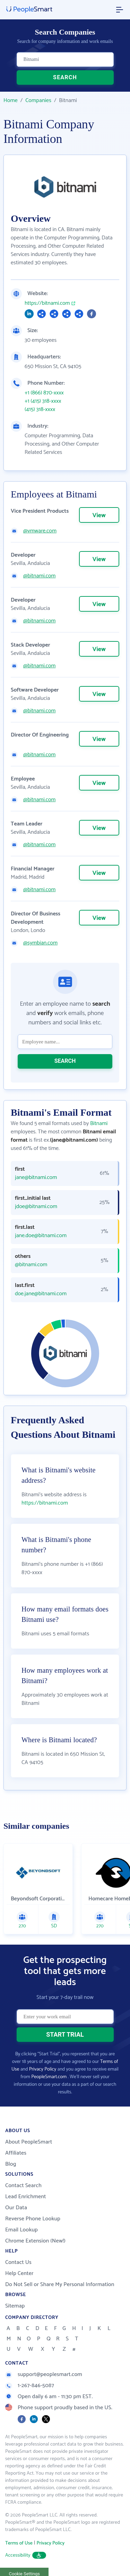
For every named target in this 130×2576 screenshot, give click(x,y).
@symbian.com (40, 943)
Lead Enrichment (25, 2196)
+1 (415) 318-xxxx (43, 401)
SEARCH (65, 77)
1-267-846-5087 (29, 2385)
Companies (38, 100)
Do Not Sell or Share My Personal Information (59, 2284)
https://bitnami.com (47, 303)
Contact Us (18, 2262)
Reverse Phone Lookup (32, 2218)
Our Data (16, 2207)
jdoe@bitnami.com (36, 1207)
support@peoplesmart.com (43, 2374)
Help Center (19, 2273)
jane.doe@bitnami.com (41, 1236)
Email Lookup (21, 2230)
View (99, 515)
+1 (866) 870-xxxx (44, 393)
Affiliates (15, 2153)
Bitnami (98, 1123)
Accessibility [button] (25, 2555)
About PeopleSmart (28, 2142)
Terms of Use (19, 2543)
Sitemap (15, 2306)
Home (10, 100)
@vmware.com (40, 531)
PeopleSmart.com (49, 2077)
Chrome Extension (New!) (35, 2241)
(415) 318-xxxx (40, 409)
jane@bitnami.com (36, 1177)
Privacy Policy (43, 2069)
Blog (10, 2164)
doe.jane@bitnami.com (41, 1294)
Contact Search (23, 2185)
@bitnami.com (39, 576)
